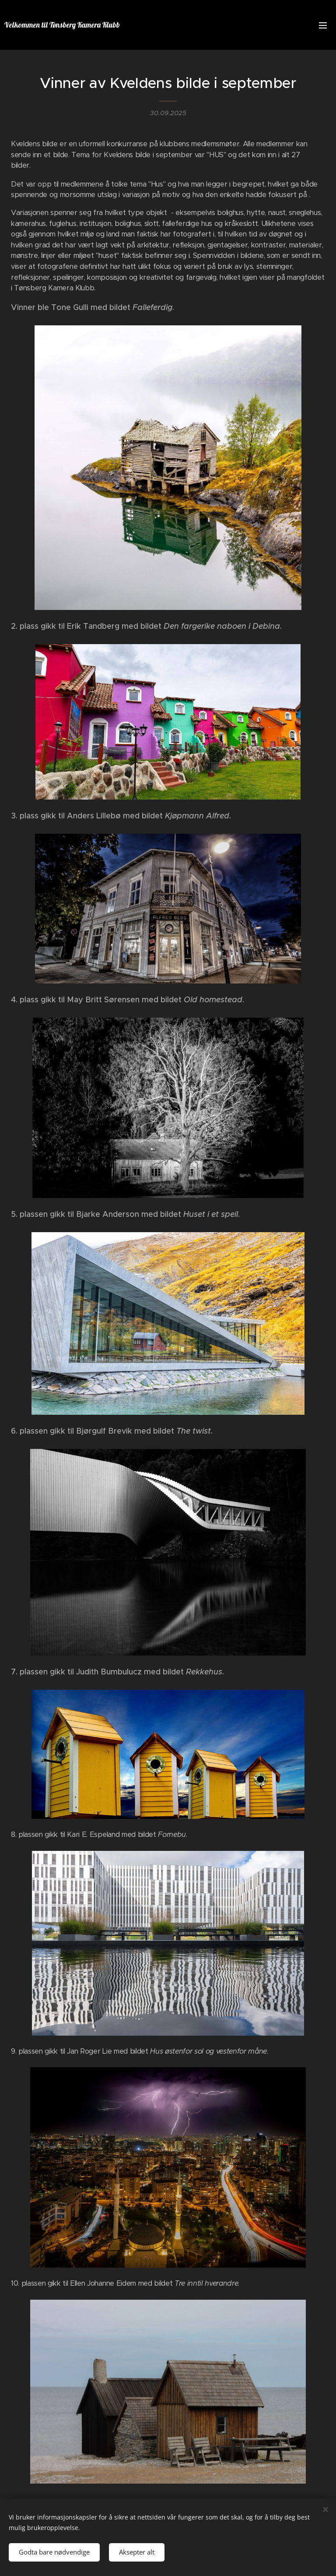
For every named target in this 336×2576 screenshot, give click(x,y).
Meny (323, 25)
